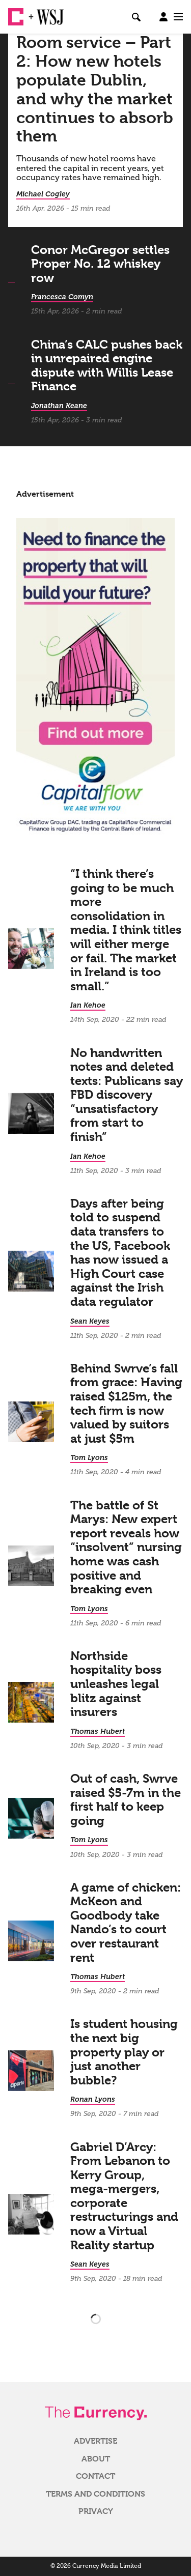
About (95, 2459)
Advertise (95, 2441)
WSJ (44, 12)
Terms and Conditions (95, 2494)
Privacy (95, 2511)
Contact (95, 2476)
